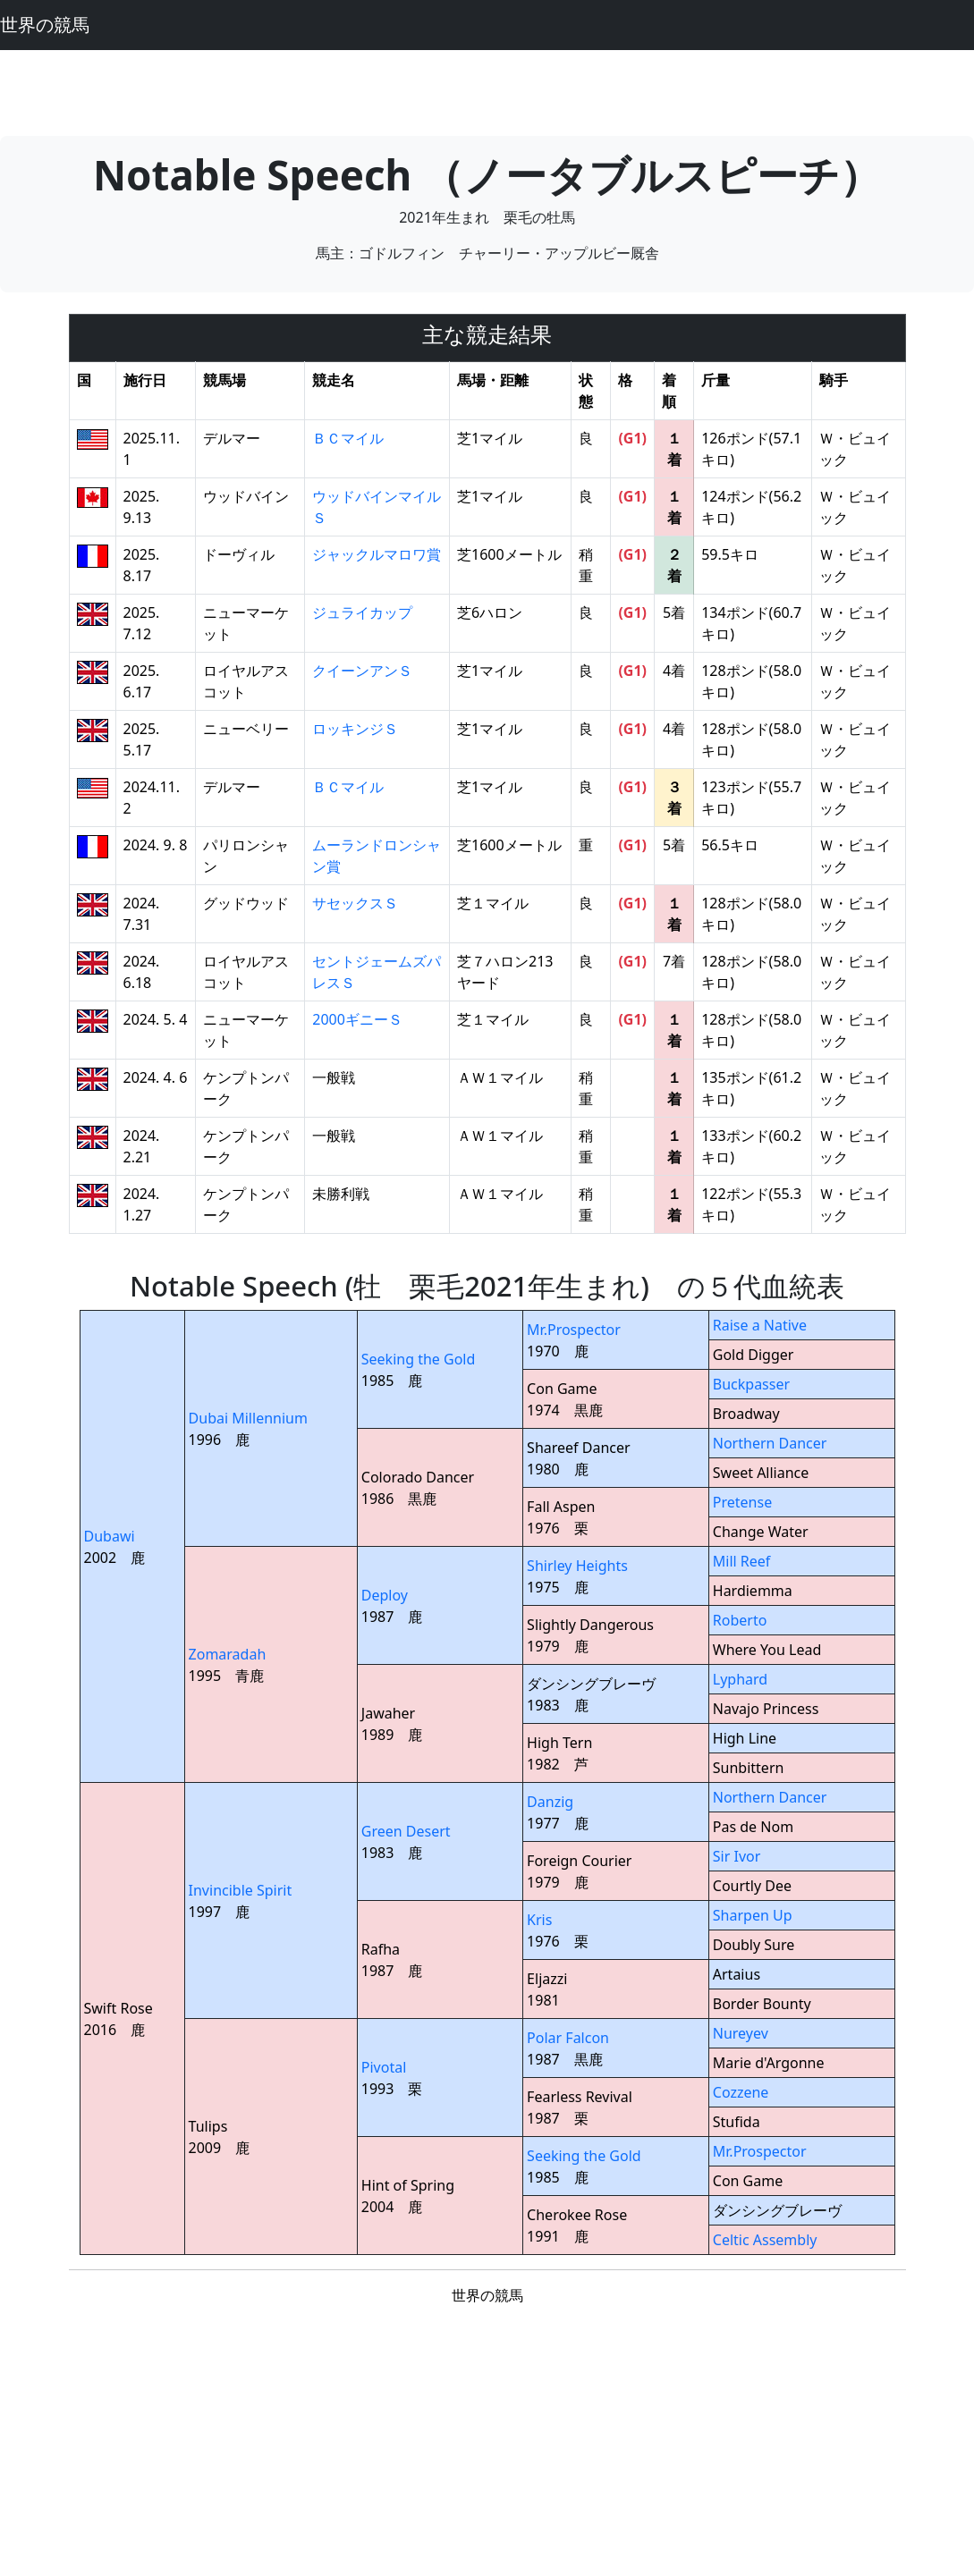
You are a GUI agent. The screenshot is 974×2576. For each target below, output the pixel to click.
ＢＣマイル (348, 438)
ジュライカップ (362, 612)
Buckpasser (751, 1384)
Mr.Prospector (574, 1329)
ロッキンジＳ (355, 729)
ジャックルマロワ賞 (376, 554)
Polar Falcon (568, 2038)
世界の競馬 (44, 25)
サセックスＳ (355, 903)
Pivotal (384, 2067)
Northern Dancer (770, 1443)
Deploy (384, 1595)
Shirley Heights (577, 1565)
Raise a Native (760, 1325)
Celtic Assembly (765, 2240)
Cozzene (741, 2092)
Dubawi (109, 1536)
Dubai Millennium (248, 1418)
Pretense (742, 1502)
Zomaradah (228, 1654)
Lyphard (740, 1679)
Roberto (740, 1620)
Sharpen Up (752, 1915)
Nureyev (740, 2033)
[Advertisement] (487, 90)
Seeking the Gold (418, 1359)
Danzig (550, 1802)
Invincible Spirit (240, 1890)
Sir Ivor (737, 1856)
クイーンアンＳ (362, 670)
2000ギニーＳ (357, 1019)
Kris (539, 1920)
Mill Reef (742, 1561)
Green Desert (406, 1831)
